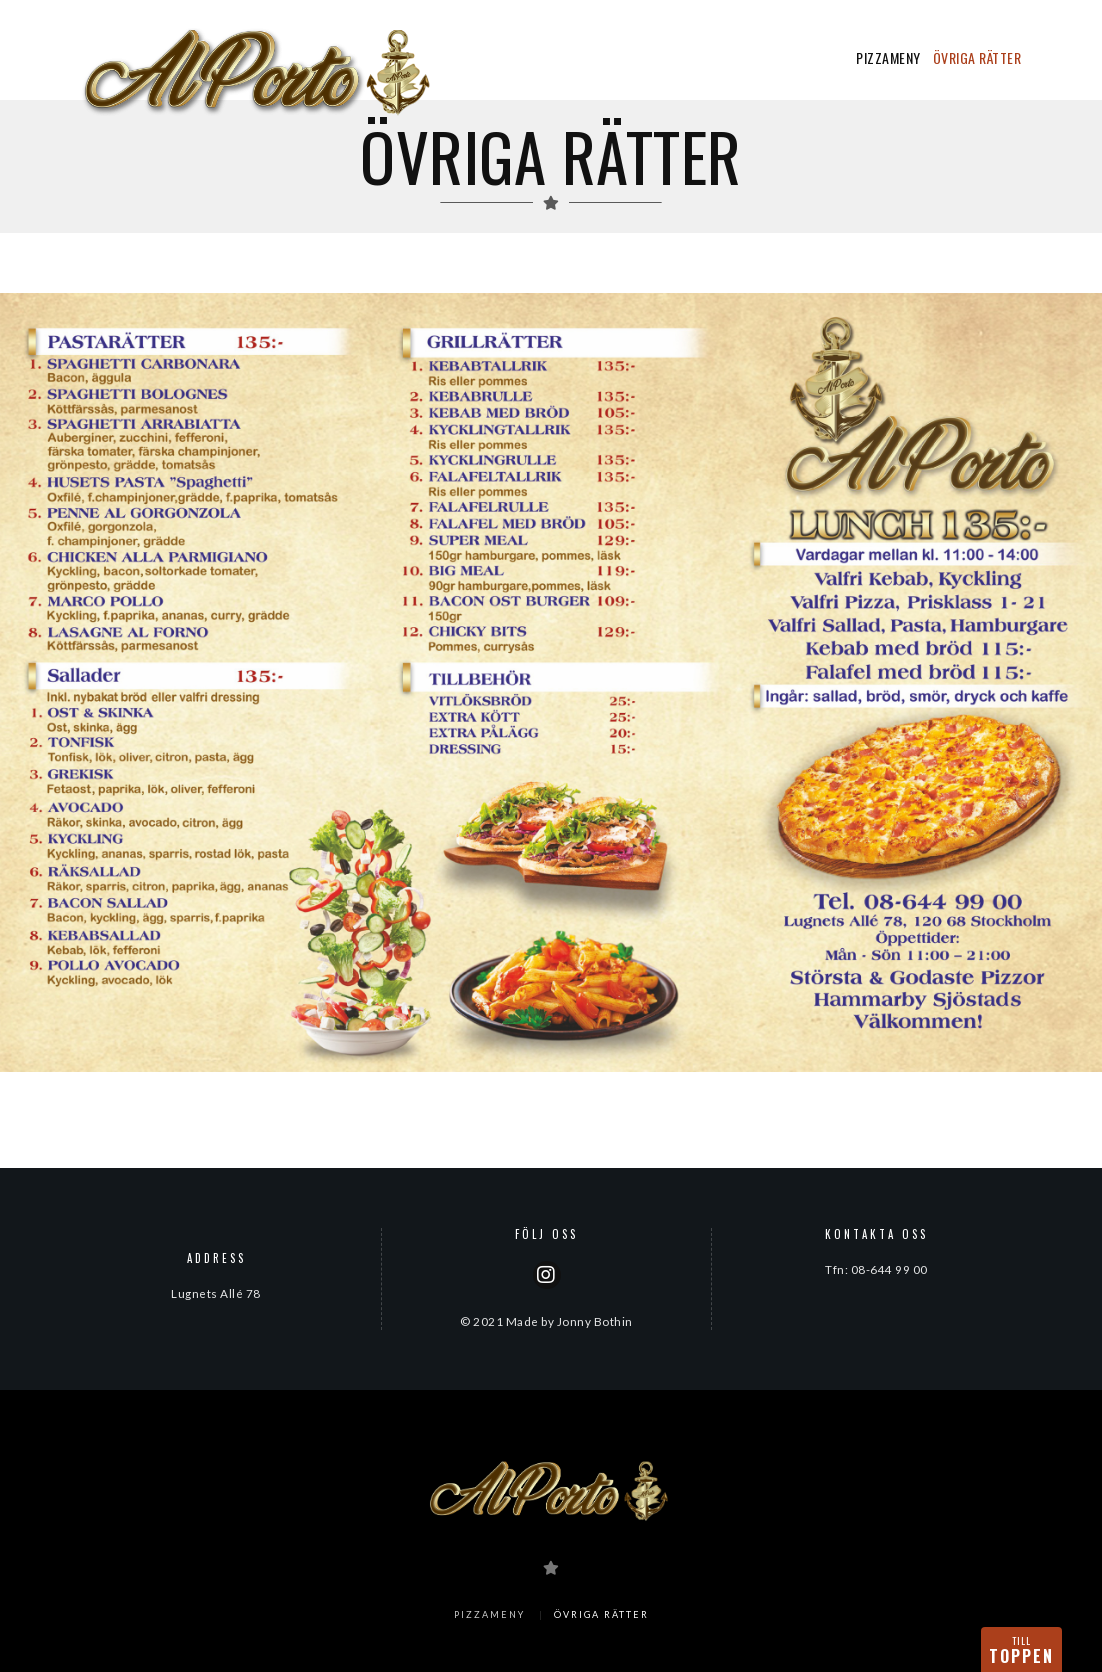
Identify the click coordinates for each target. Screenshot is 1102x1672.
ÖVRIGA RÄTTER (977, 57)
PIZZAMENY (888, 57)
